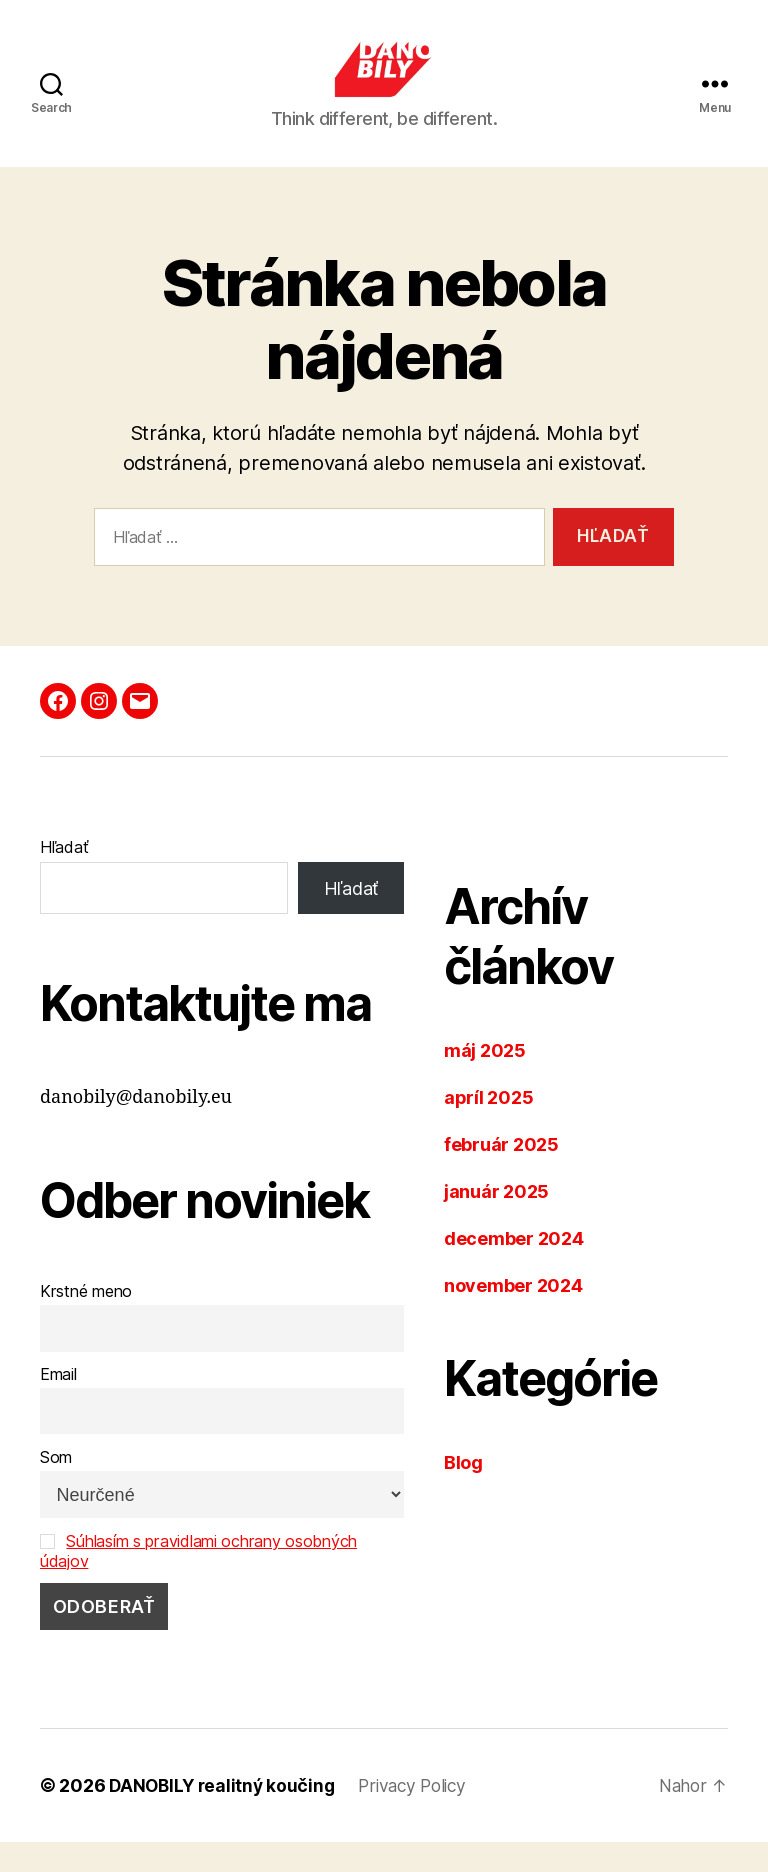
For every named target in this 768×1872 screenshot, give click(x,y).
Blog (463, 1492)
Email (58, 1404)
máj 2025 (485, 1080)
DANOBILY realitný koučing (224, 1815)
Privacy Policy (421, 1815)
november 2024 (513, 1315)
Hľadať (64, 877)
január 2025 (496, 1221)
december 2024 (514, 1268)
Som (56, 1487)
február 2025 (501, 1174)
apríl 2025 (488, 1127)
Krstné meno (86, 1321)
